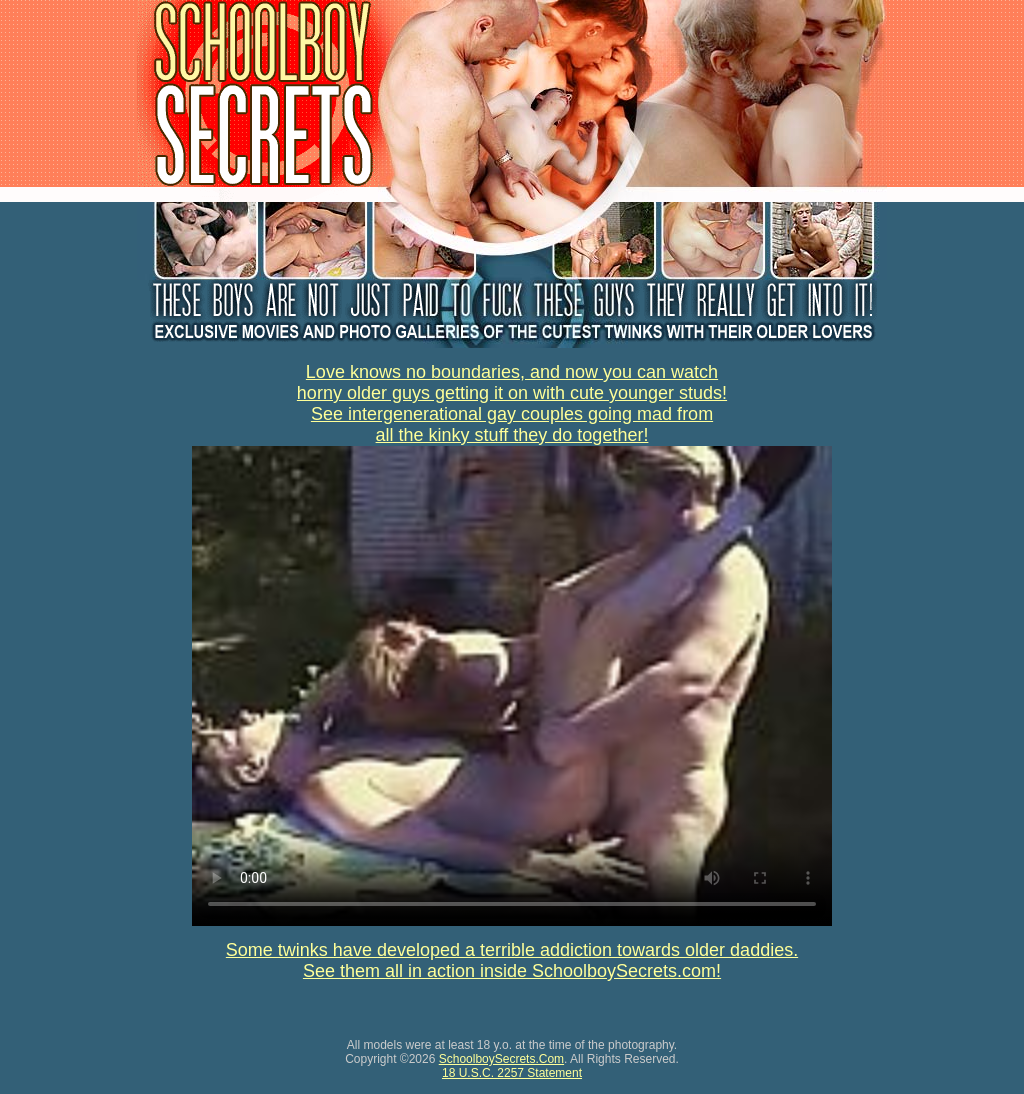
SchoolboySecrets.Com (501, 1059)
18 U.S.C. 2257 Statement (512, 1073)
